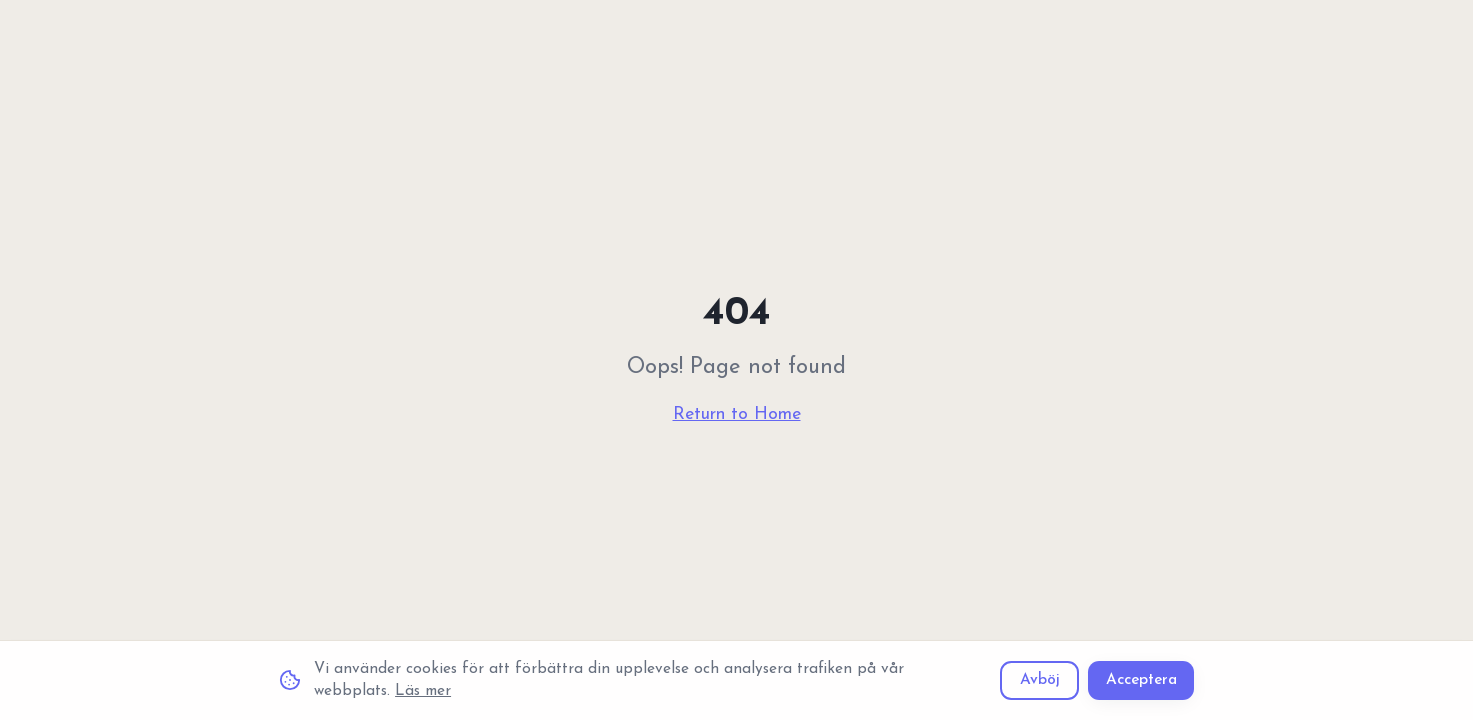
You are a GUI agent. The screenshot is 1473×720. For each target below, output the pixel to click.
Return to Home (737, 414)
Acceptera (1141, 680)
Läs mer (423, 691)
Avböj (1040, 680)
